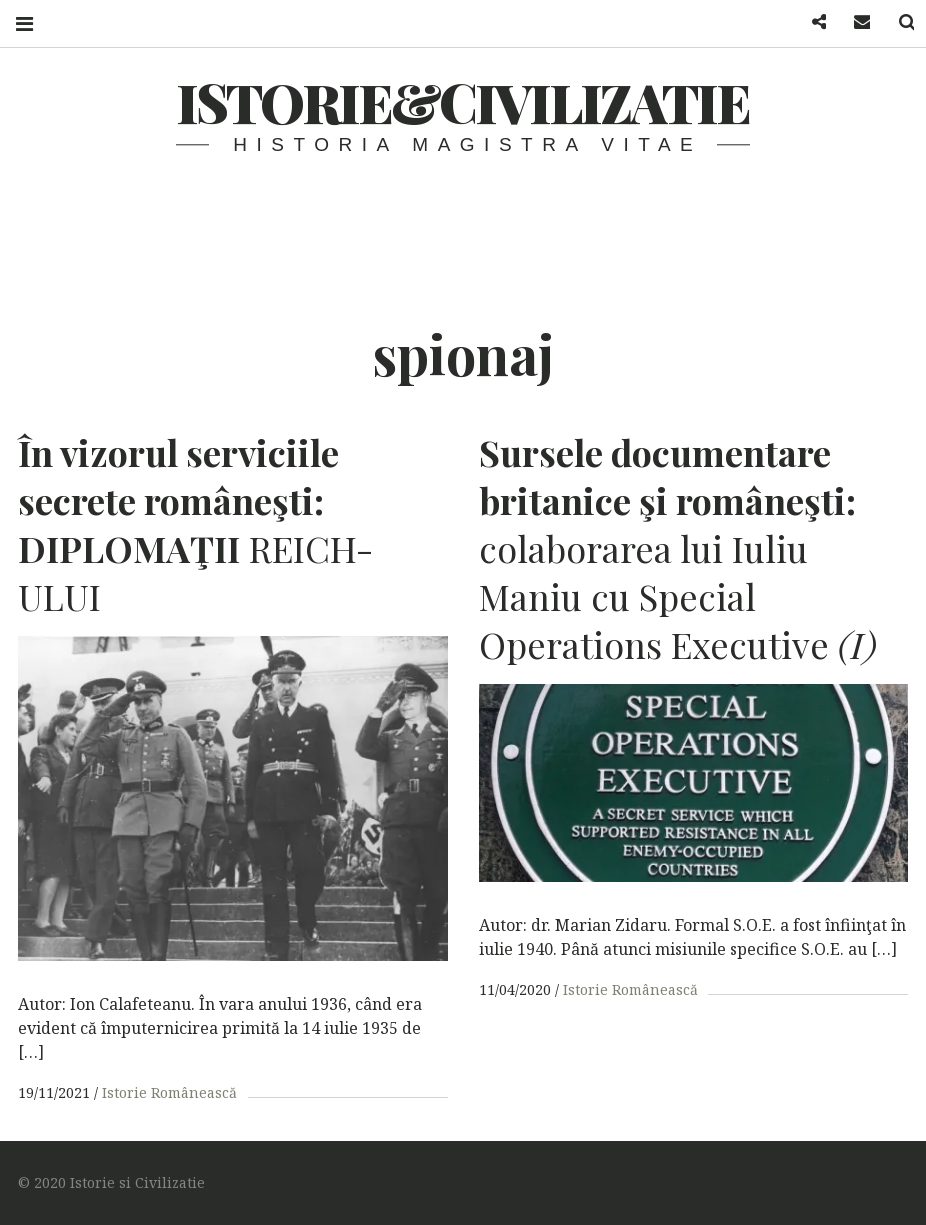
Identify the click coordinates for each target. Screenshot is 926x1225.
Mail (850, 22)
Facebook (806, 22)
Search (894, 22)
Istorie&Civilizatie (462, 102)
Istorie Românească (169, 1092)
